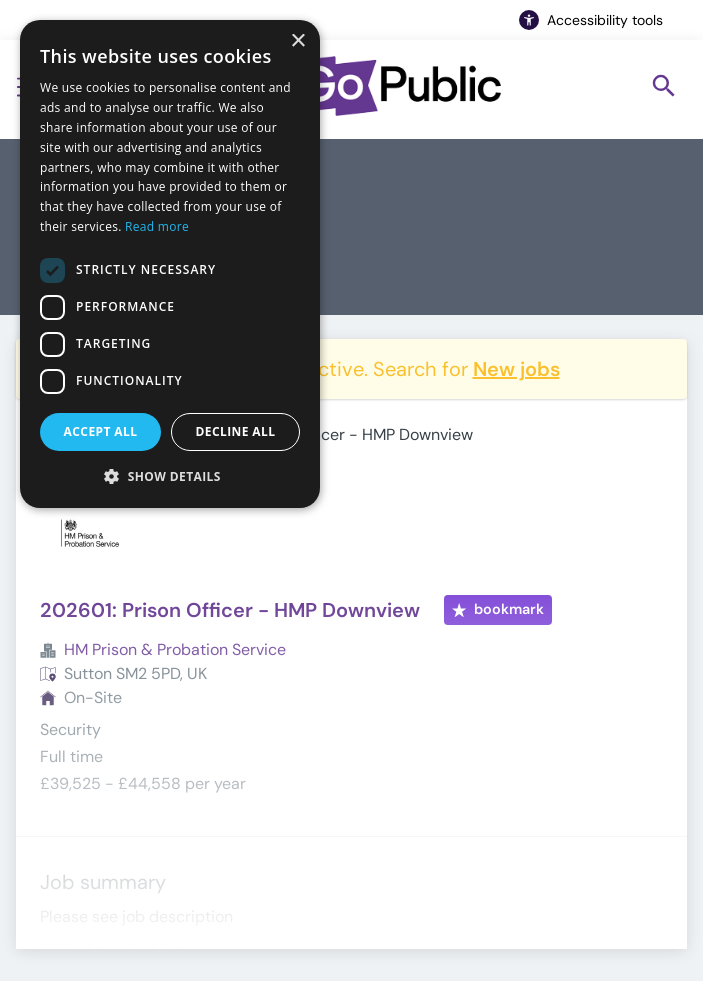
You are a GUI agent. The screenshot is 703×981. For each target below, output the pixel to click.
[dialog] (170, 264)
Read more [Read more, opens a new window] (157, 226)
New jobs (516, 369)
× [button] (297, 41)
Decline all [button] (236, 431)
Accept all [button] (101, 431)
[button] (170, 476)
